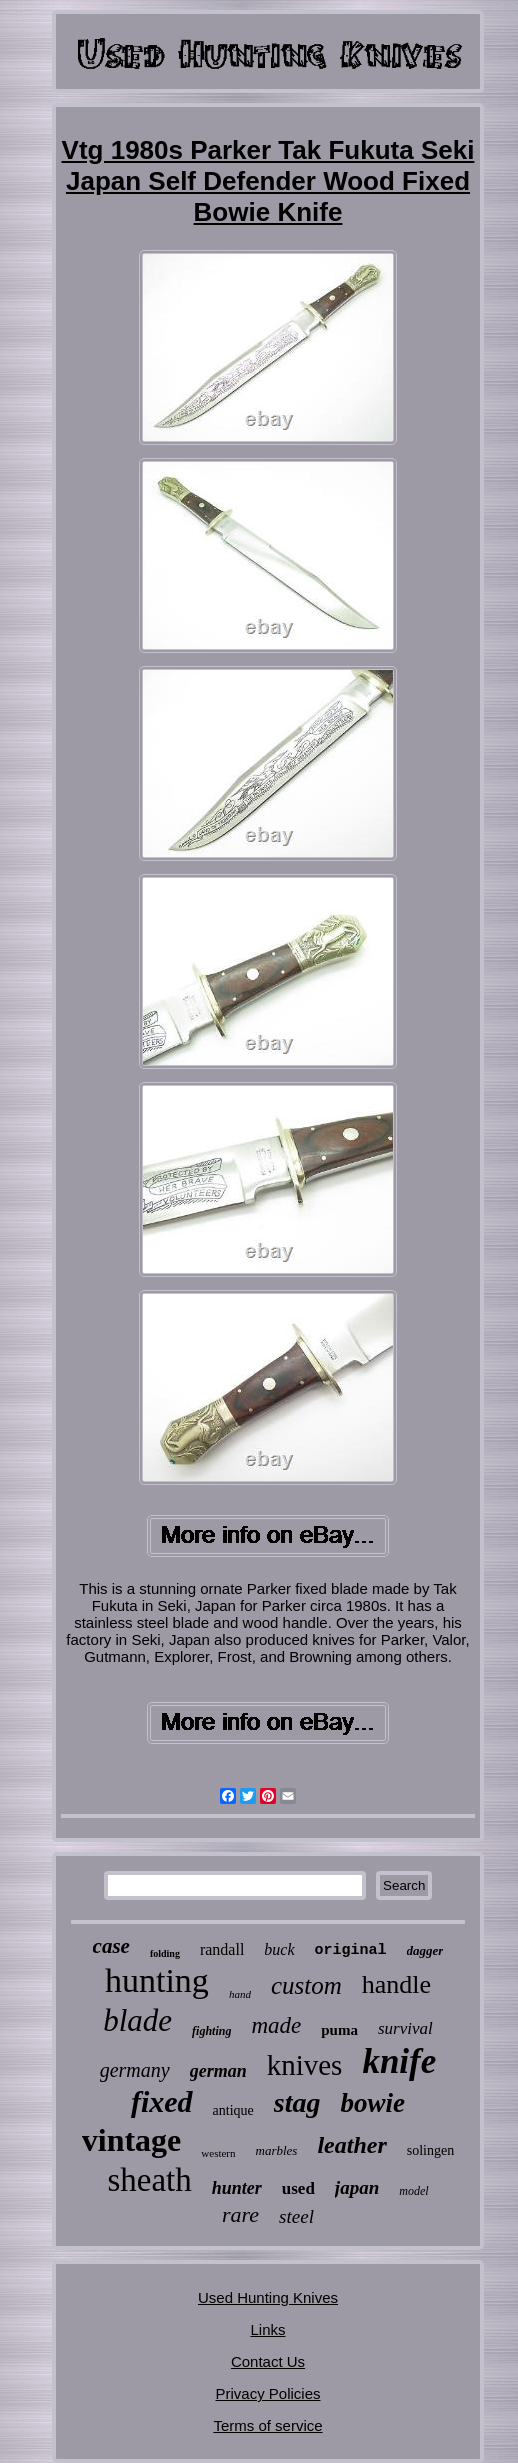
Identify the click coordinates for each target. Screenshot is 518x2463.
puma (339, 2030)
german (218, 2071)
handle (396, 1984)
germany (135, 2070)
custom (306, 1985)
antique (233, 2110)
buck (279, 1949)
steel (296, 2216)
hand (240, 1994)
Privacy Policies (267, 2393)
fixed (162, 2101)
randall (222, 1949)
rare (240, 2214)
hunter (237, 2188)
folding (165, 1953)
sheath (149, 2180)
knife (399, 2061)
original (351, 1950)
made (276, 2025)
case (111, 1946)
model (413, 2191)
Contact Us (268, 2361)
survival (405, 2028)
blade (137, 2020)
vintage (132, 2140)
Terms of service (267, 2425)
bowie (373, 2103)
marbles (277, 2150)
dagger (425, 1950)
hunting (157, 1980)
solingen (430, 2150)
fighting (211, 2031)
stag (297, 2102)
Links (267, 2329)
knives (305, 2065)
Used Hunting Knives (268, 2297)
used (298, 2188)
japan (357, 2187)
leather (351, 2145)
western (218, 2153)
